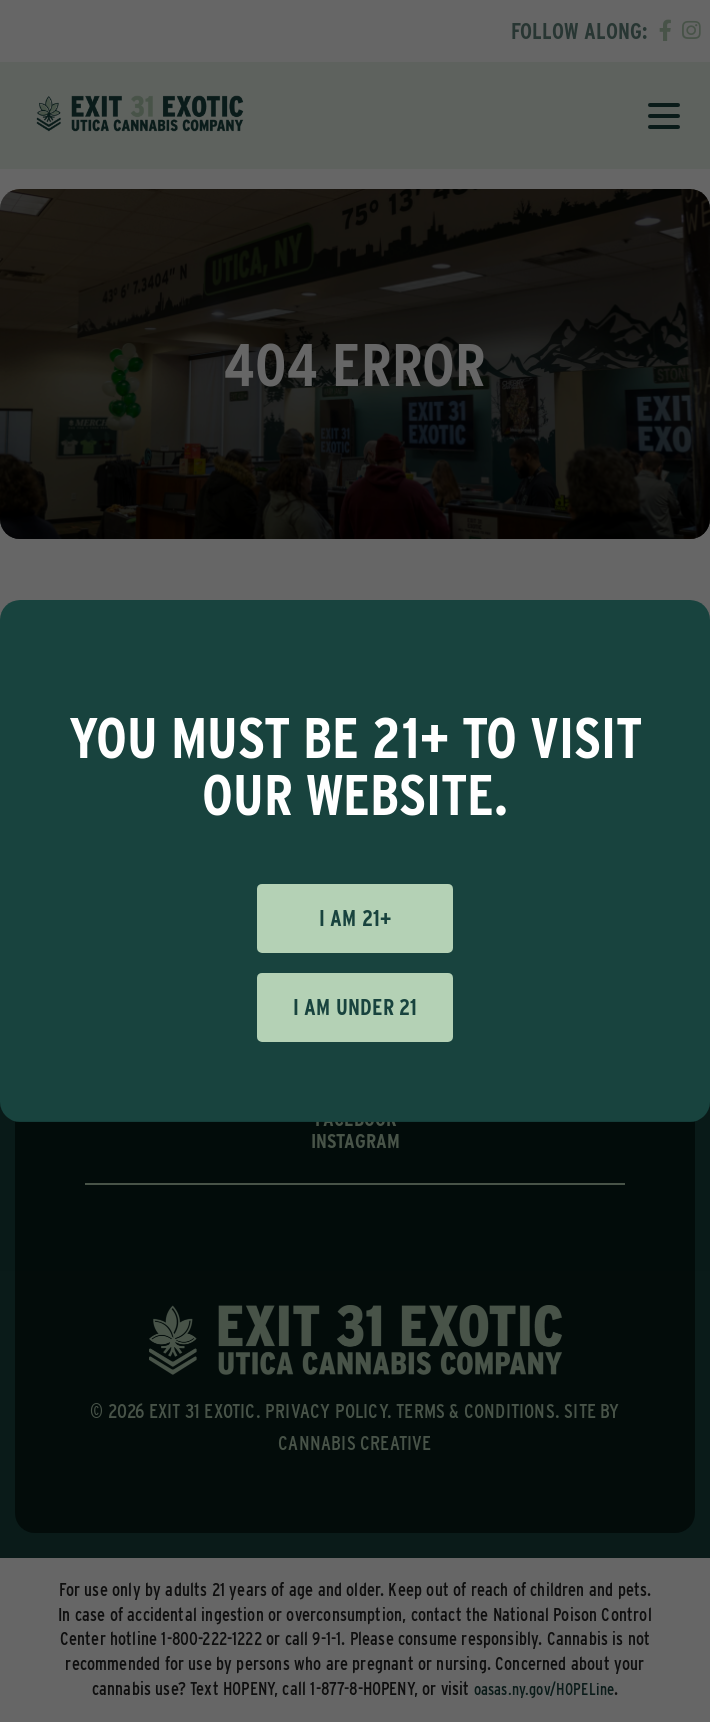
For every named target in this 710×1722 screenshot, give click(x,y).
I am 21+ (355, 918)
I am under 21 (355, 1007)
